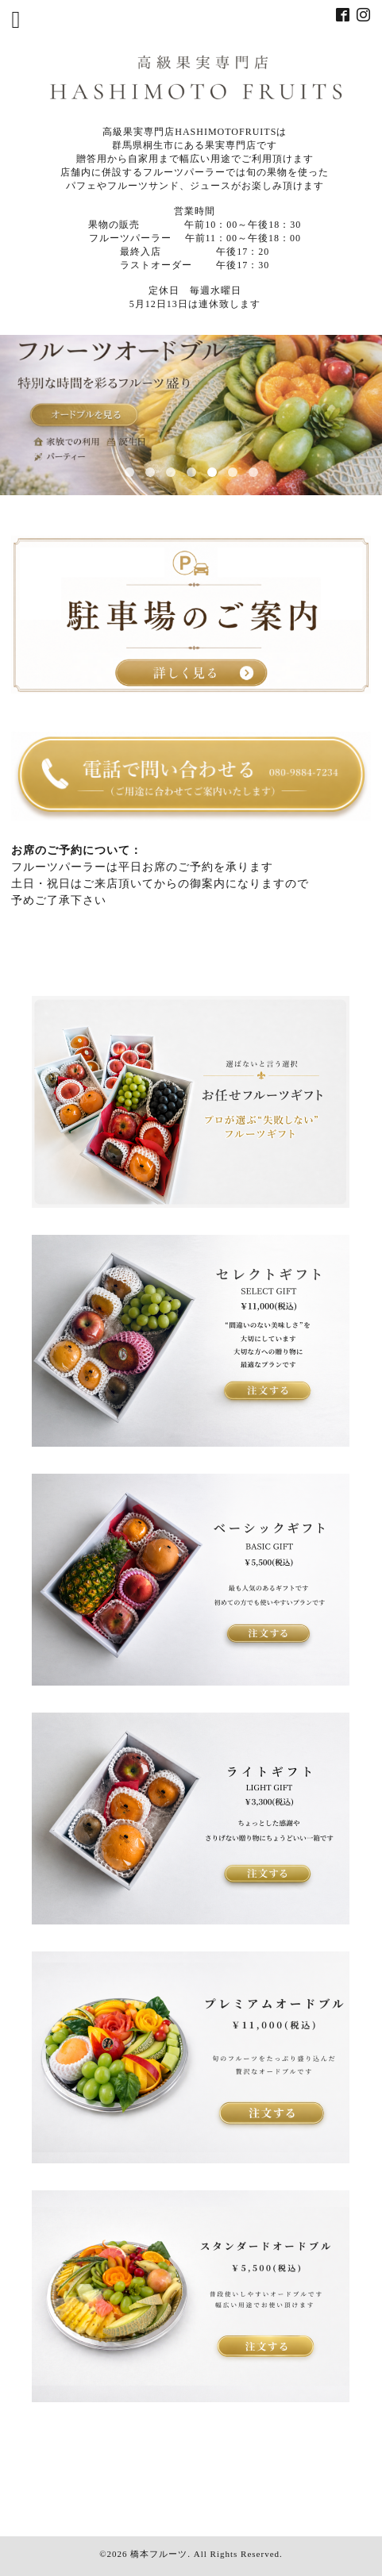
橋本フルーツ (158, 2554)
